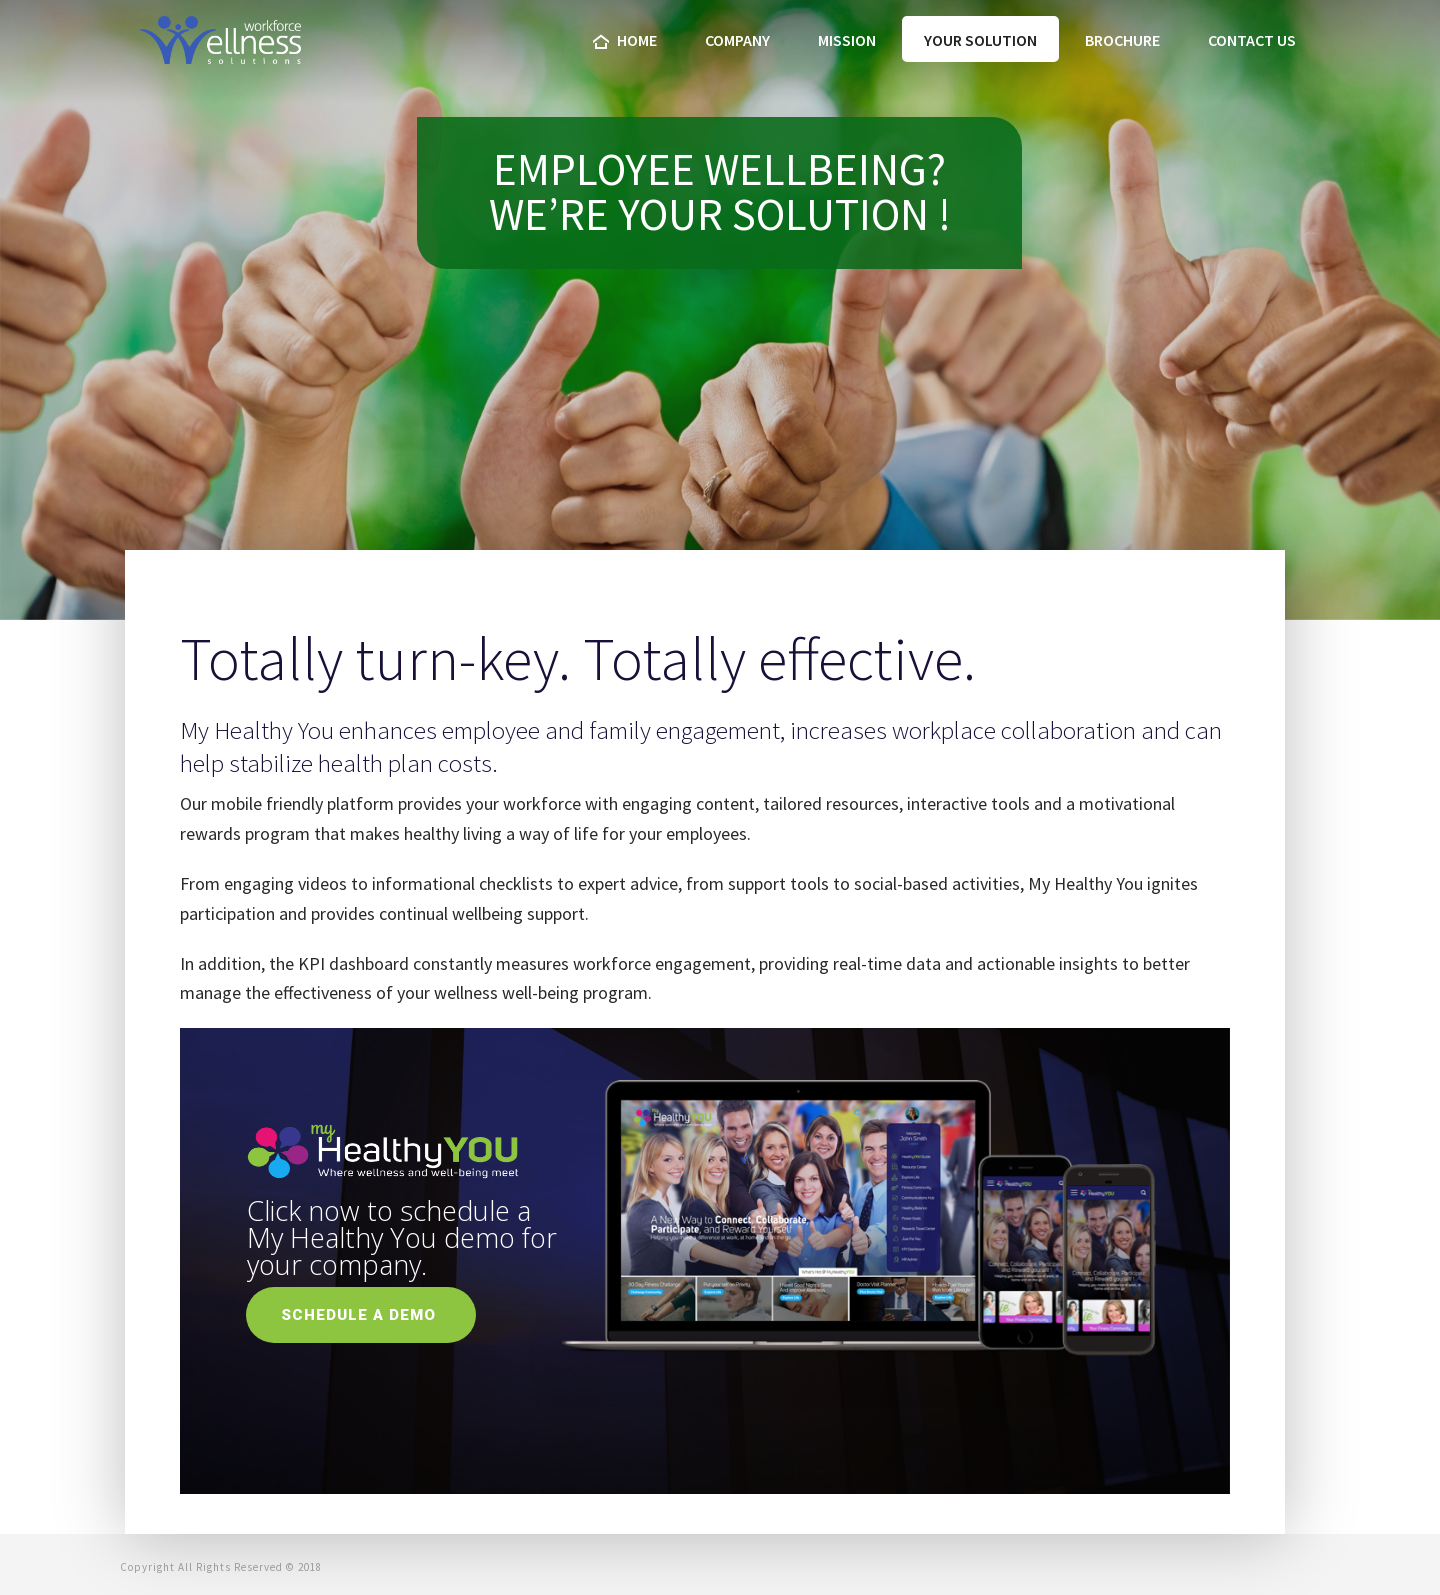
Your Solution (980, 40)
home (625, 40)
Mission (847, 40)
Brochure (1122, 40)
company (737, 40)
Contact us (1252, 40)
